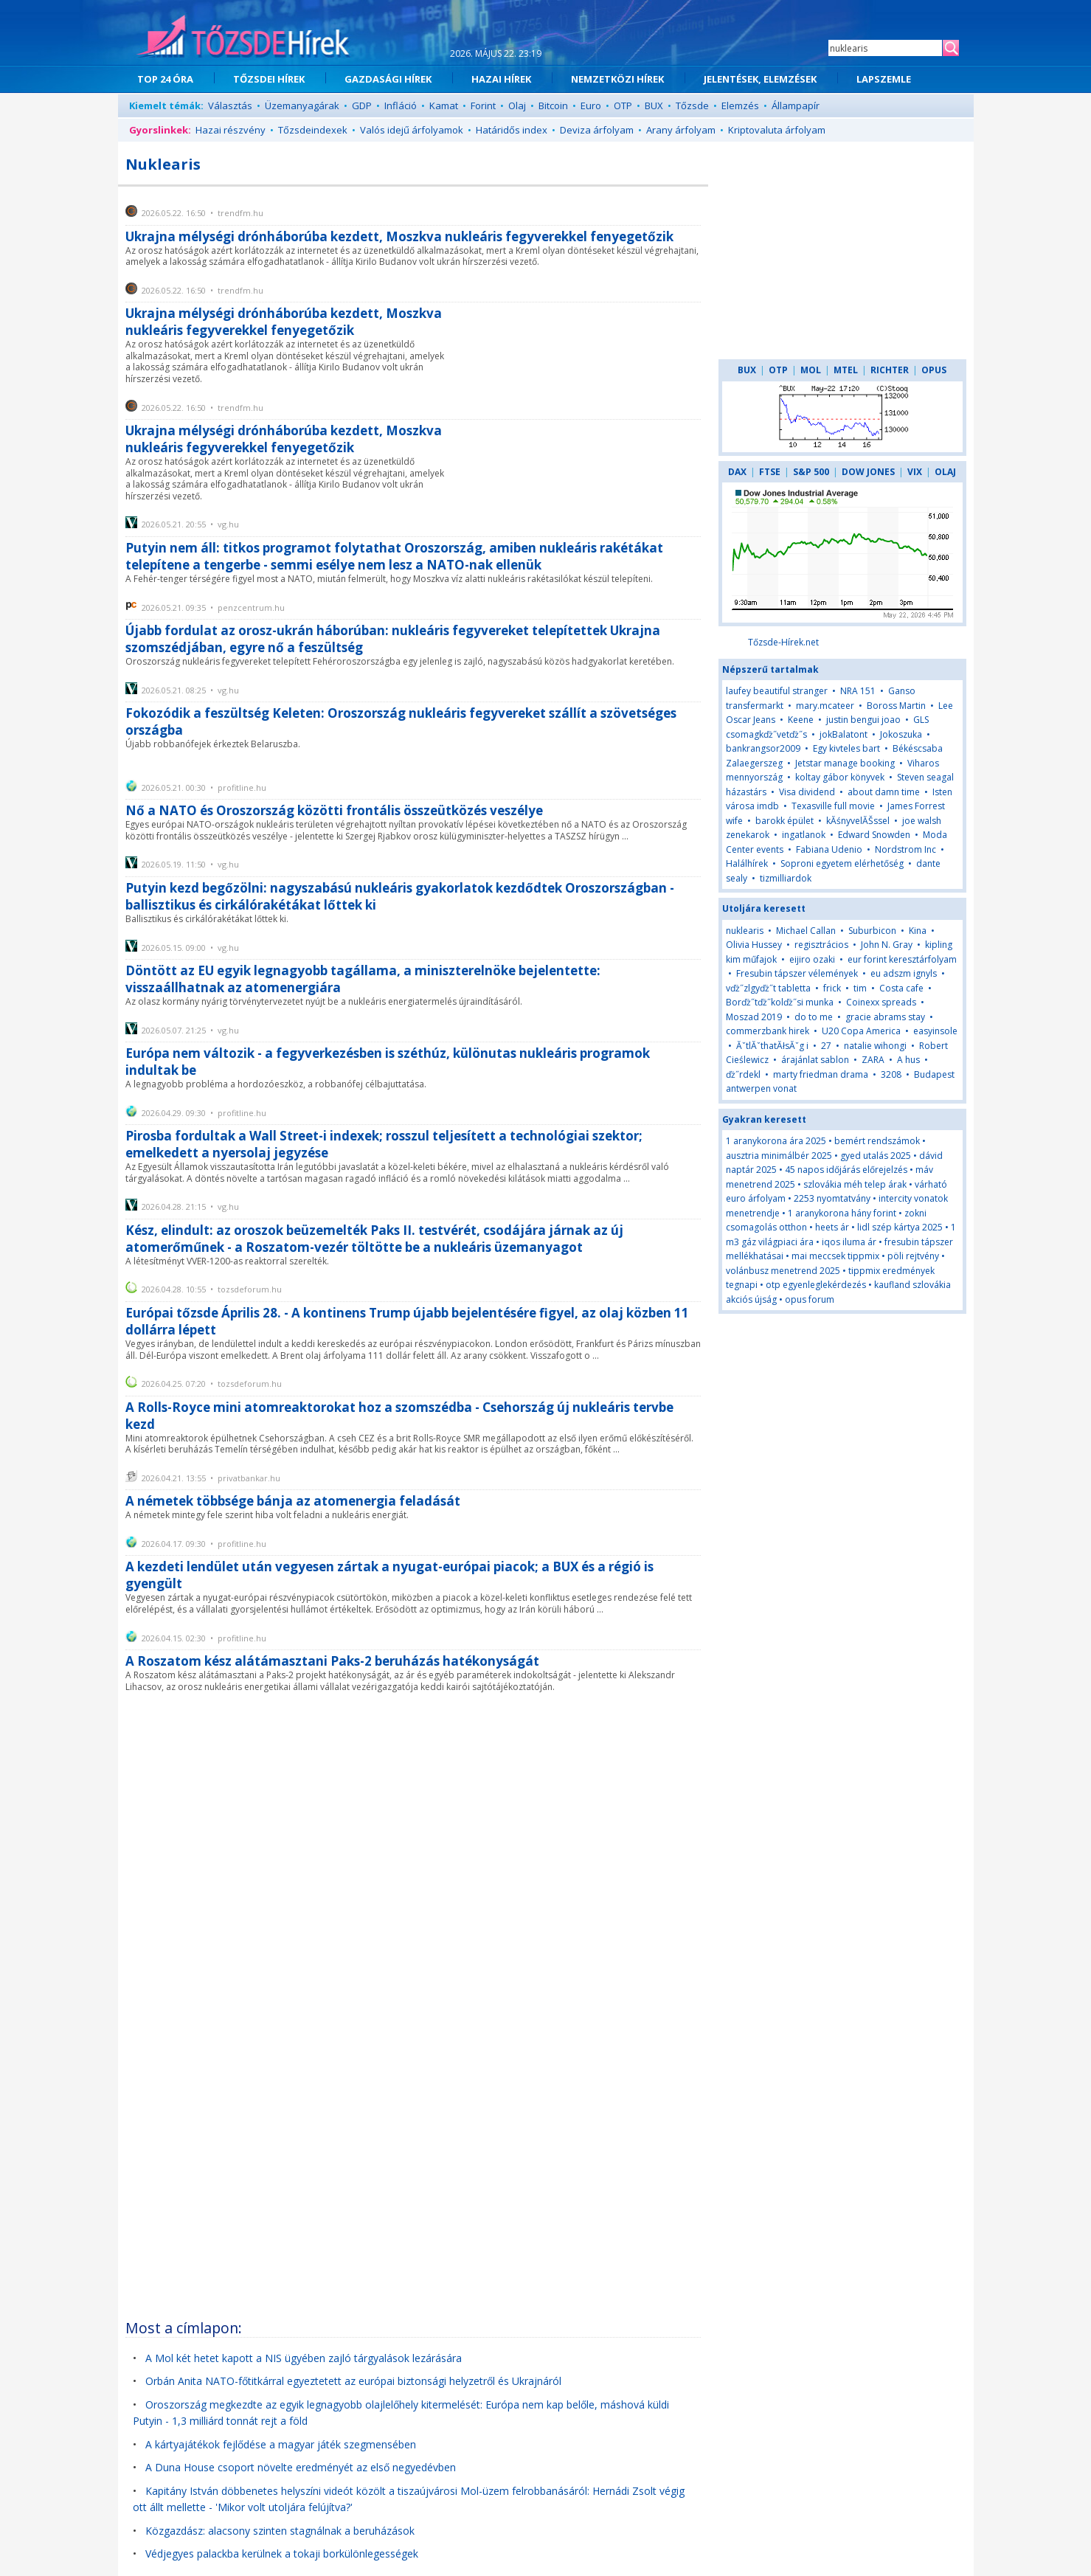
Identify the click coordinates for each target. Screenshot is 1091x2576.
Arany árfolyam (681, 129)
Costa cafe (901, 988)
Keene (801, 719)
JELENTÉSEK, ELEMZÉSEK (760, 79)
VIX (914, 471)
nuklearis (744, 930)
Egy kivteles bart (846, 748)
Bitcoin (553, 105)
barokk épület (784, 820)
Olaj (517, 105)
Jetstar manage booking (845, 763)
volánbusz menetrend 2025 (783, 1270)
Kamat (443, 105)
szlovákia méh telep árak (855, 1184)
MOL (810, 370)
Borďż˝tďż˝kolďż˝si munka (780, 1002)
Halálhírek (747, 863)
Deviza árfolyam (597, 129)
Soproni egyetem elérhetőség (842, 863)
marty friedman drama (820, 1074)
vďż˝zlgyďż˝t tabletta (768, 988)
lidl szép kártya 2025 (900, 1227)
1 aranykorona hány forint (842, 1213)
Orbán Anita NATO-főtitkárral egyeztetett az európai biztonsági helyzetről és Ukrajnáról (353, 2381)
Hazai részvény (230, 129)
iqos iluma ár (849, 1242)
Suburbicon (872, 930)
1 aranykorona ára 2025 (776, 1141)
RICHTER (889, 370)
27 (826, 1045)
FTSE (769, 471)
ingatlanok (803, 834)
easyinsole (935, 1031)
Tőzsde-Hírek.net (783, 642)
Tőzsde (692, 105)
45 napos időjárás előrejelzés (846, 1169)
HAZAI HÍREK (501, 79)
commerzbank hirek (767, 1031)
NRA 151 (858, 691)
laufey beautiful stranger (777, 691)
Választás (230, 105)
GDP (362, 105)
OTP (623, 105)
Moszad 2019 (754, 1017)
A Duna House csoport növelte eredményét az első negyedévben (300, 2467)
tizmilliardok (785, 878)
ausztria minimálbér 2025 (779, 1155)
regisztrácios (821, 944)
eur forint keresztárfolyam (902, 959)
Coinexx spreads (881, 1002)
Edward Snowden (874, 834)
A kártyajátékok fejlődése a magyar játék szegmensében (280, 2444)
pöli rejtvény (913, 1256)
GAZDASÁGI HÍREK (388, 79)
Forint (483, 105)
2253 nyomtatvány (832, 1198)
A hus (908, 1059)
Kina (919, 930)
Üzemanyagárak (302, 105)
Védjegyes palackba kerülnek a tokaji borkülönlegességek (281, 2553)
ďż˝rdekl (743, 1074)
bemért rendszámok (877, 1141)
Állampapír (796, 105)
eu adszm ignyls (903, 973)
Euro (591, 105)
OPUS (933, 370)
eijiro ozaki (812, 959)
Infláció (400, 105)
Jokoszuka (901, 734)
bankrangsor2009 (763, 748)
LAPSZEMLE (883, 79)
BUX (654, 105)
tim (860, 988)
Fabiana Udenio (829, 849)
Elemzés (740, 105)
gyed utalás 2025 (875, 1155)
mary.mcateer (825, 705)
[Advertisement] (580, 379)
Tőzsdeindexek (312, 129)
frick (832, 988)
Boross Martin (896, 705)
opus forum (809, 1299)
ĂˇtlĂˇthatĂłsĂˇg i (772, 1045)
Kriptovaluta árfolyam (776, 129)
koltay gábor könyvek (839, 777)
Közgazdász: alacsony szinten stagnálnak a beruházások (280, 2531)
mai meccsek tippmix (835, 1256)
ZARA (873, 1059)
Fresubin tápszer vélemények (797, 973)
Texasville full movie (833, 806)
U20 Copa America (861, 1031)
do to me (813, 1017)
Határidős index (511, 129)
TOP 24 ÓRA (165, 79)
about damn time (884, 792)
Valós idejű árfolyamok (411, 129)
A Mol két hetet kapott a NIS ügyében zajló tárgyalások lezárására (303, 2358)
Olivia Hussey (754, 944)
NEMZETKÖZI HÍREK (617, 79)
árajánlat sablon (815, 1059)
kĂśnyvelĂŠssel (858, 820)
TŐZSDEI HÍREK (269, 79)
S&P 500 (811, 471)
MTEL (846, 370)
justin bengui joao (863, 719)
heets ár (832, 1227)
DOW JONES (868, 471)
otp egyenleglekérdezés (816, 1284)
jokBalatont (843, 734)
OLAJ (945, 471)
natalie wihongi (875, 1045)
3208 (891, 1074)
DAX (737, 471)
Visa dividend (807, 792)
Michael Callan (806, 930)
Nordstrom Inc (905, 849)
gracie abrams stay (885, 1017)
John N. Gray (886, 944)
